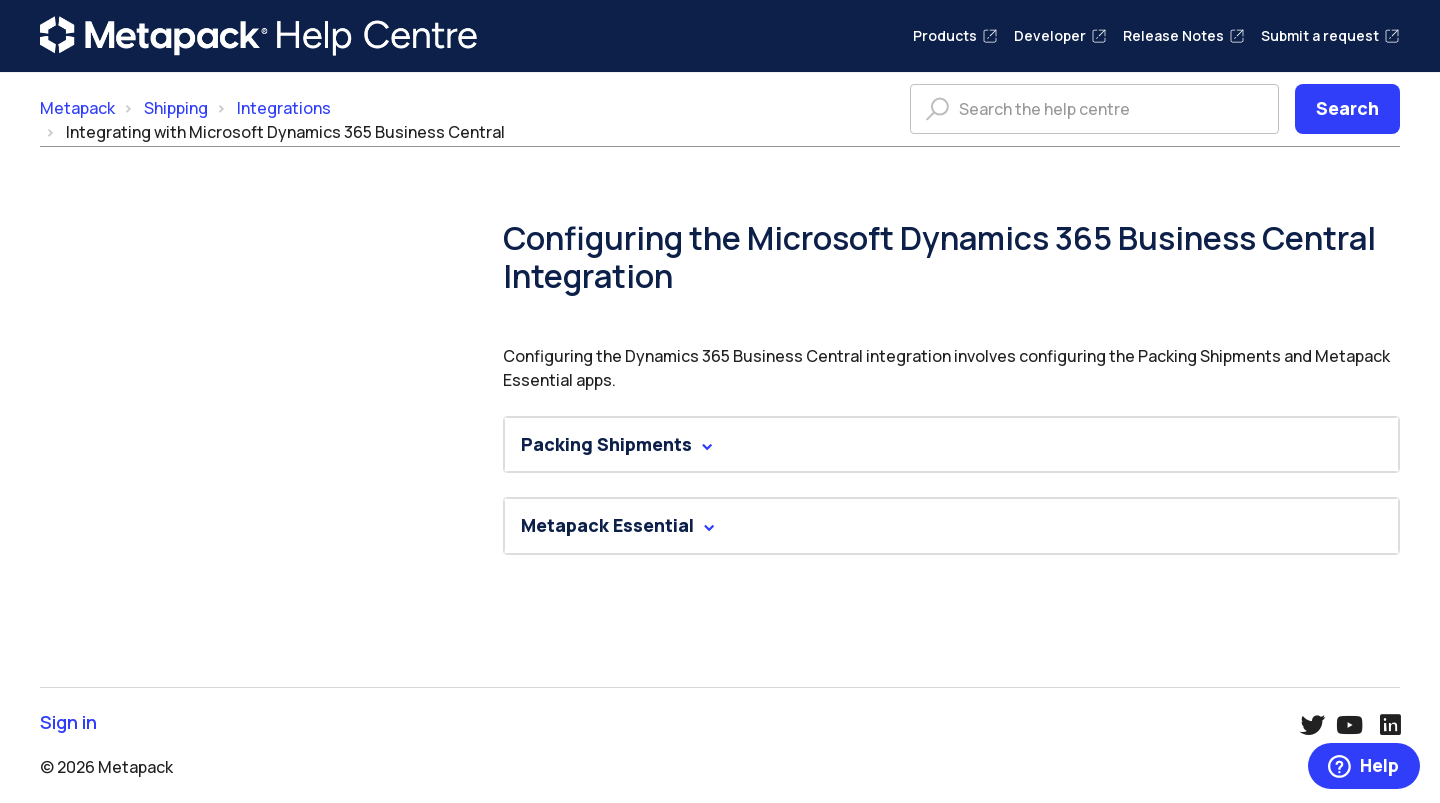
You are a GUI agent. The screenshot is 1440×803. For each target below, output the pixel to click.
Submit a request (1330, 35)
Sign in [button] (68, 722)
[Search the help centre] (1094, 109)
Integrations (284, 108)
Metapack (77, 108)
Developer (1060, 35)
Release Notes (1184, 35)
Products (955, 35)
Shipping (176, 108)
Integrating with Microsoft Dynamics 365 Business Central (285, 132)
